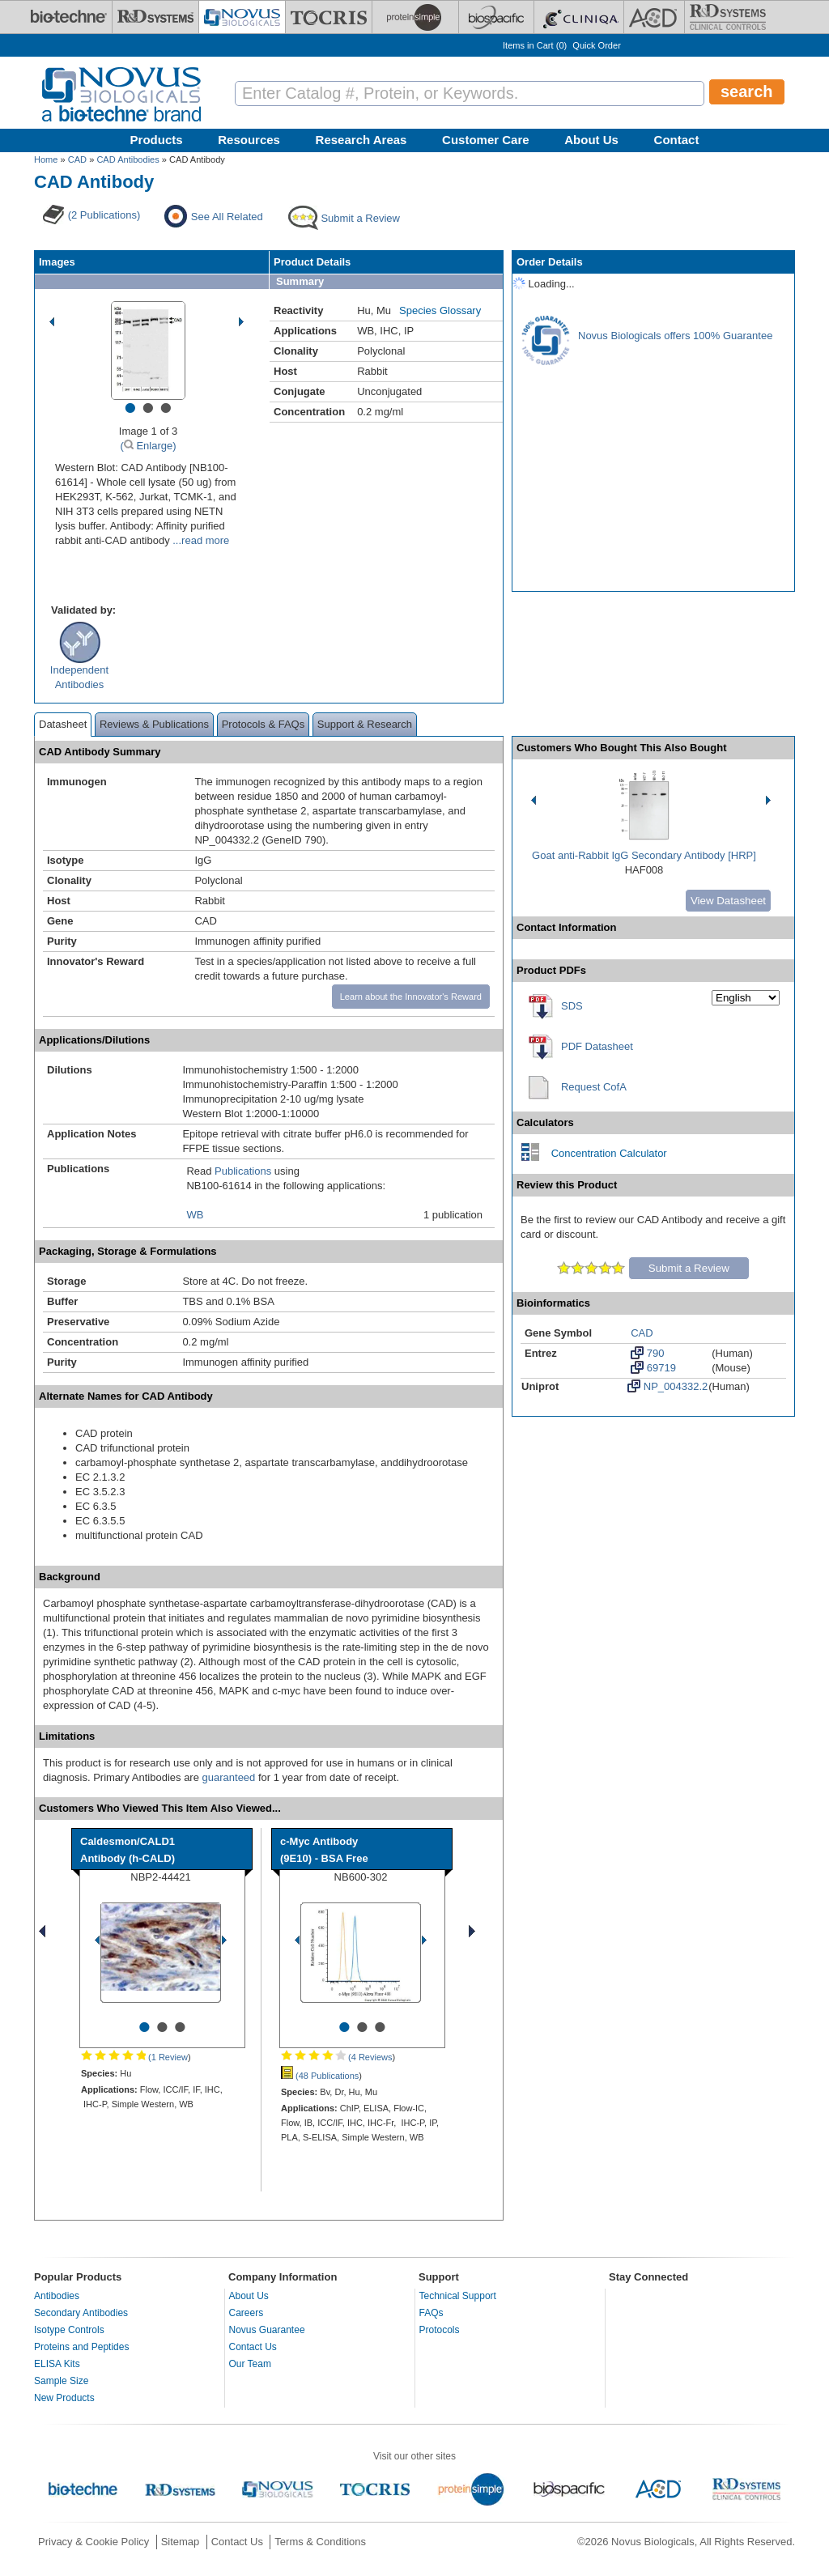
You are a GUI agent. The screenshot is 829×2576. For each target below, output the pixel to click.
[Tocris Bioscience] (328, 17)
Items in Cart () (535, 45)
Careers (246, 2313)
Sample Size (61, 2381)
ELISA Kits (57, 2364)
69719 (653, 1367)
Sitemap (180, 2542)
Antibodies (56, 2296)
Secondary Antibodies (81, 2313)
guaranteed (229, 1777)
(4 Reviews (336, 2057)
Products (156, 140)
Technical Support (457, 2296)
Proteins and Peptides (81, 2347)
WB (194, 1215)
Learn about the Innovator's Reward (411, 996)
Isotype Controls (69, 2330)
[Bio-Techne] (68, 17)
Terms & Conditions (320, 2542)
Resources (249, 140)
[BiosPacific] (496, 17)
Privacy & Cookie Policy (93, 2542)
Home (45, 159)
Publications (243, 1171)
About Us (591, 140)
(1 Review (134, 2057)
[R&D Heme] (727, 17)
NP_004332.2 (667, 1385)
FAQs (431, 2313)
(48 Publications (320, 2076)
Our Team (250, 2364)
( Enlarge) (148, 446)
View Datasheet (728, 901)
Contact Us (253, 2347)
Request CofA (594, 1087)
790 (647, 1352)
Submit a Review (688, 1268)
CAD (77, 159)
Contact (676, 140)
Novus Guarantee (267, 2330)
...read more (200, 540)
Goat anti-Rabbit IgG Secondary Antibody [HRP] (644, 855)
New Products (64, 2398)
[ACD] (654, 17)
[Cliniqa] (579, 17)
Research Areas (361, 140)
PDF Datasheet (597, 1046)
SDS (572, 1006)
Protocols (439, 2330)
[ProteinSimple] (415, 17)
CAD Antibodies (127, 159)
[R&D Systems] (155, 17)
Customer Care (485, 140)
